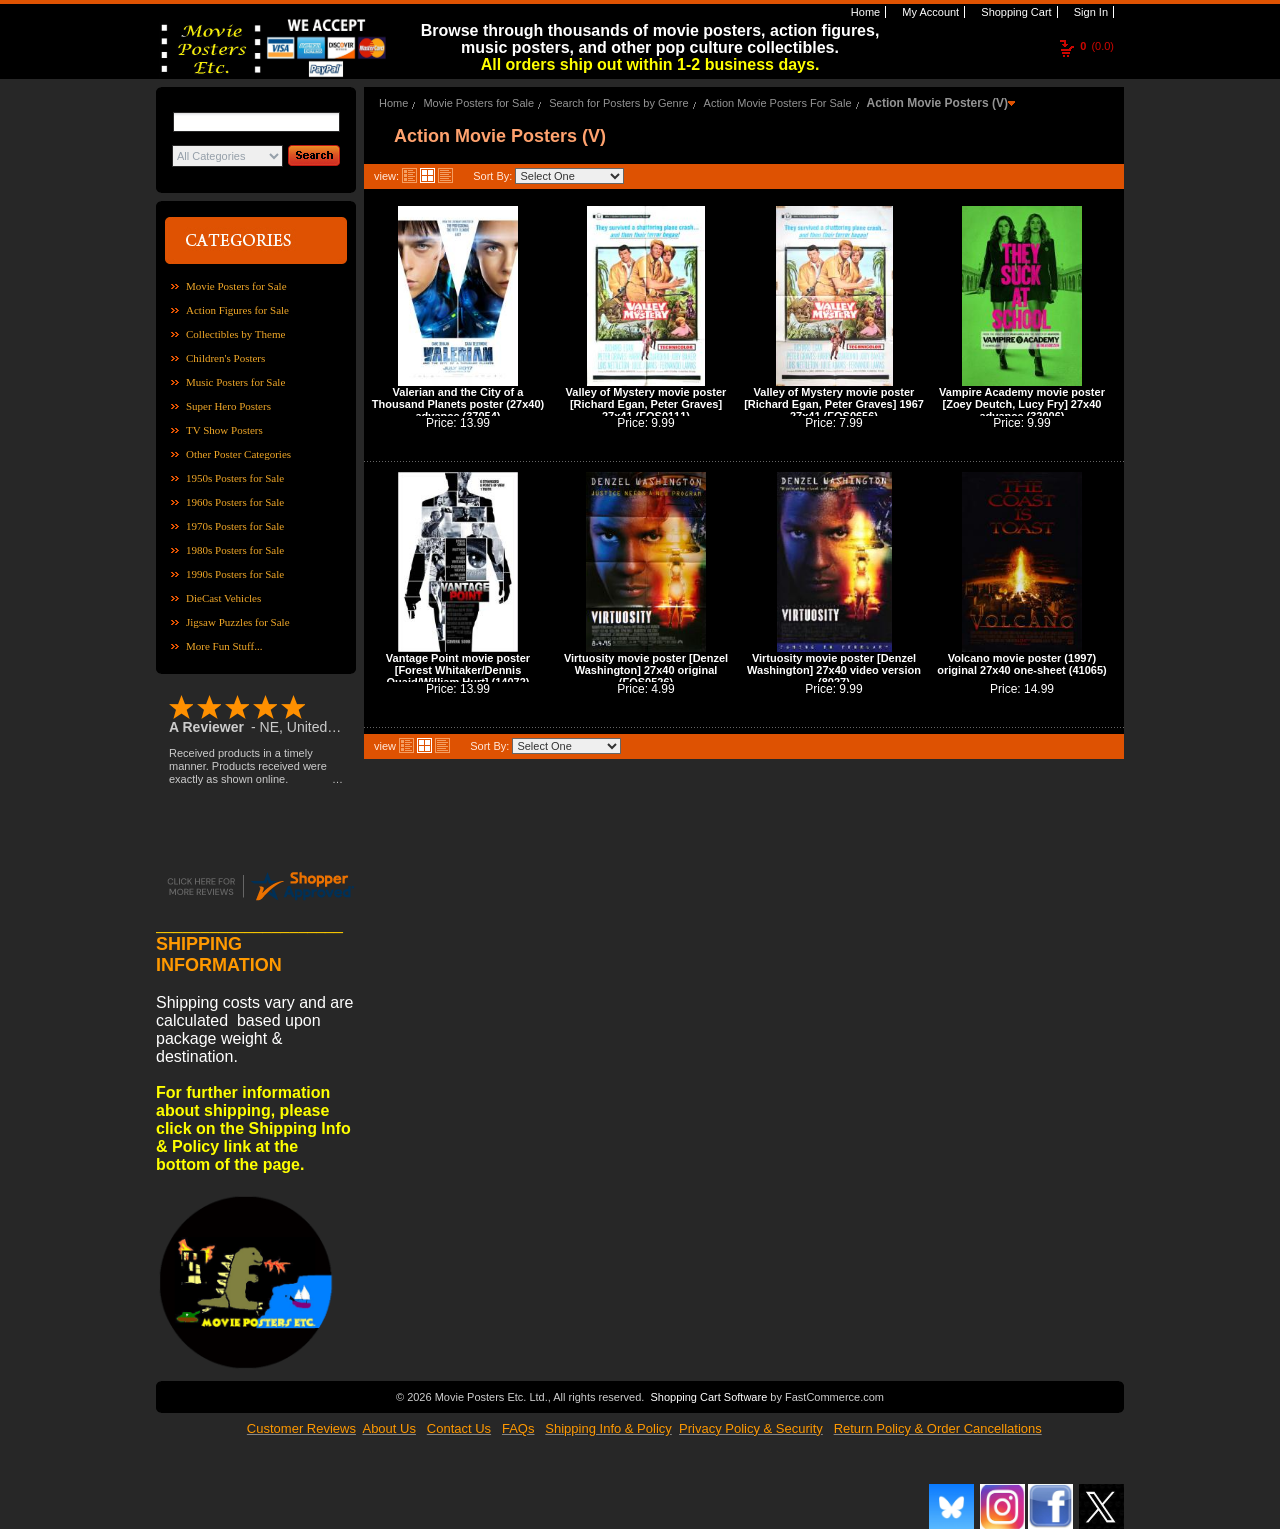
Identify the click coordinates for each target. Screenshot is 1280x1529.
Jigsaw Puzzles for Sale (238, 622)
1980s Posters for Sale (235, 550)
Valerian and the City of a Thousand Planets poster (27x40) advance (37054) (458, 404)
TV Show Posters (224, 430)
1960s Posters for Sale (235, 502)
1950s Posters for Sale (235, 478)
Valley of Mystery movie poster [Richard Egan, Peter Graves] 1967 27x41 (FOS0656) (834, 404)
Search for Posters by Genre (618, 103)
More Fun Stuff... (224, 646)
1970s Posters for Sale (235, 526)
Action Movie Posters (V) (937, 103)
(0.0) (1097, 46)
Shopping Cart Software (708, 1395)
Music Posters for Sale (235, 382)
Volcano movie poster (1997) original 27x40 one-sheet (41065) (1021, 664)
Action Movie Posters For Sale (778, 103)
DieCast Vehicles (223, 598)
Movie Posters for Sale (236, 286)
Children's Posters (225, 358)
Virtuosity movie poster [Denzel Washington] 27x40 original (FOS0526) (646, 670)
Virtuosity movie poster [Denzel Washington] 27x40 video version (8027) (834, 670)
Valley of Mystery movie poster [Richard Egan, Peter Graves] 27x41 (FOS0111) (646, 404)
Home (864, 12)
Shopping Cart (1014, 12)
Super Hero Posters (228, 406)
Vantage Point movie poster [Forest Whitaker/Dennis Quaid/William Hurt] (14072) (458, 670)
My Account (929, 12)
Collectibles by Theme (235, 334)
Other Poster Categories (238, 454)
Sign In (1089, 12)
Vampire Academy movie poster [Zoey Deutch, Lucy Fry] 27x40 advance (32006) (1022, 404)
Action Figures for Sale (237, 310)
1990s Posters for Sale (235, 574)
